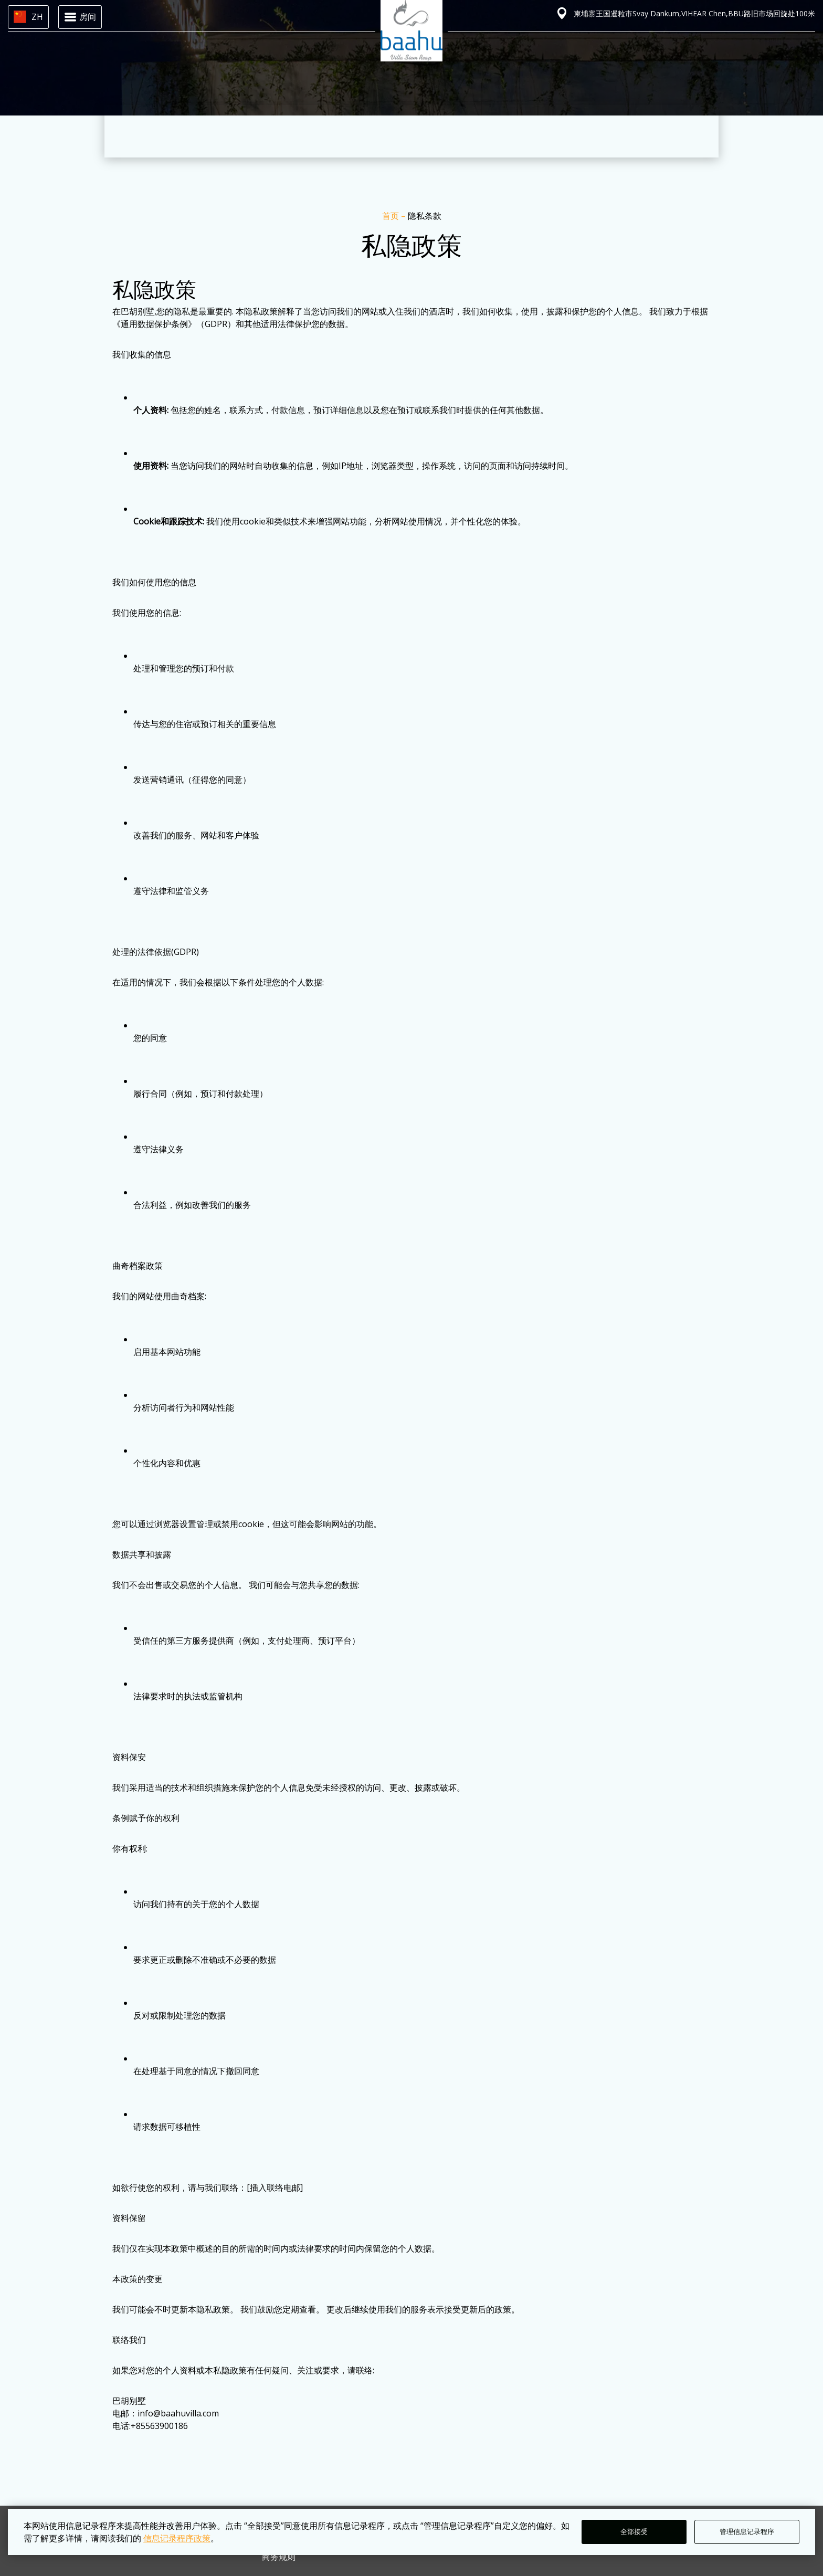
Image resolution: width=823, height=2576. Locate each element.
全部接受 (634, 2532)
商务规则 (279, 2556)
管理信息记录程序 (747, 2532)
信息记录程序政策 (176, 2538)
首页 (391, 216)
